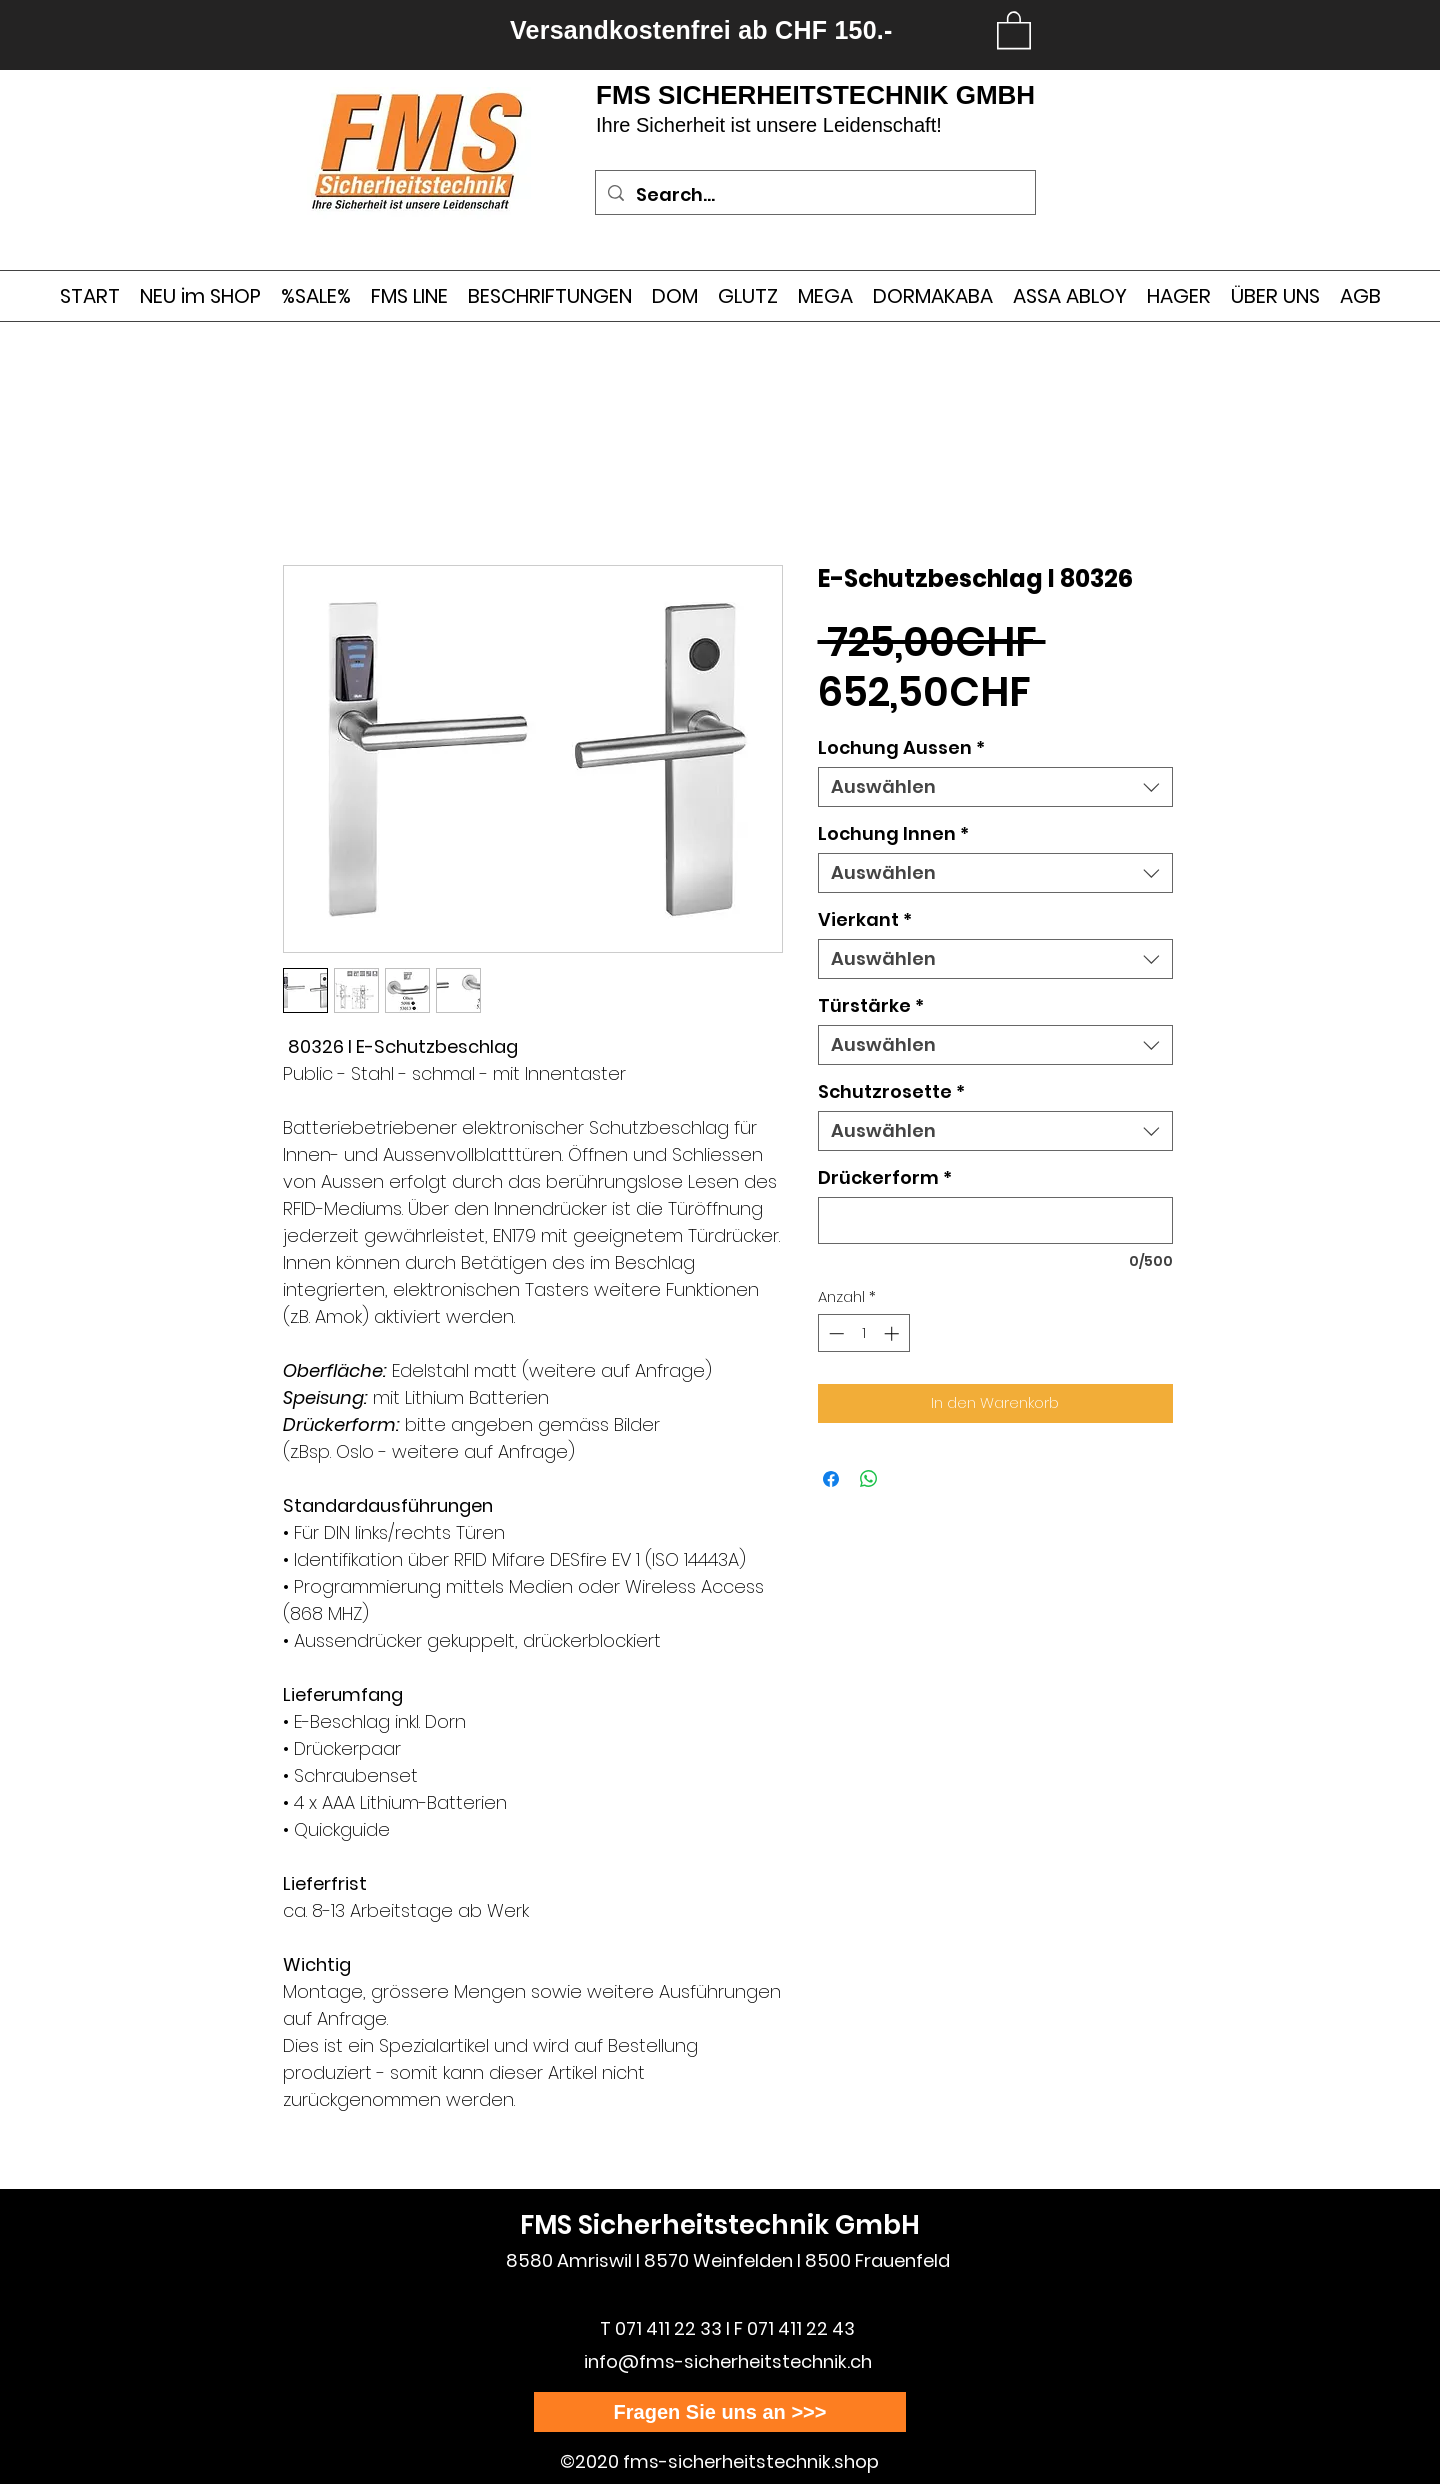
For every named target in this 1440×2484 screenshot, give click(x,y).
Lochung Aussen (901, 748)
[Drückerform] (995, 1220)
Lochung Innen (893, 834)
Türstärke (871, 1006)
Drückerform (885, 1178)
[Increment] (893, 1333)
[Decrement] (834, 1333)
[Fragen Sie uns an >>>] (720, 2412)
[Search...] (814, 195)
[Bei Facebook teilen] (831, 1479)
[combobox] (995, 787)
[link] (1014, 29)
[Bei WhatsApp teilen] (869, 1479)
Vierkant (865, 920)
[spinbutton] (863, 1333)
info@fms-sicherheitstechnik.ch (728, 2361)
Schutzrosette (891, 1092)
